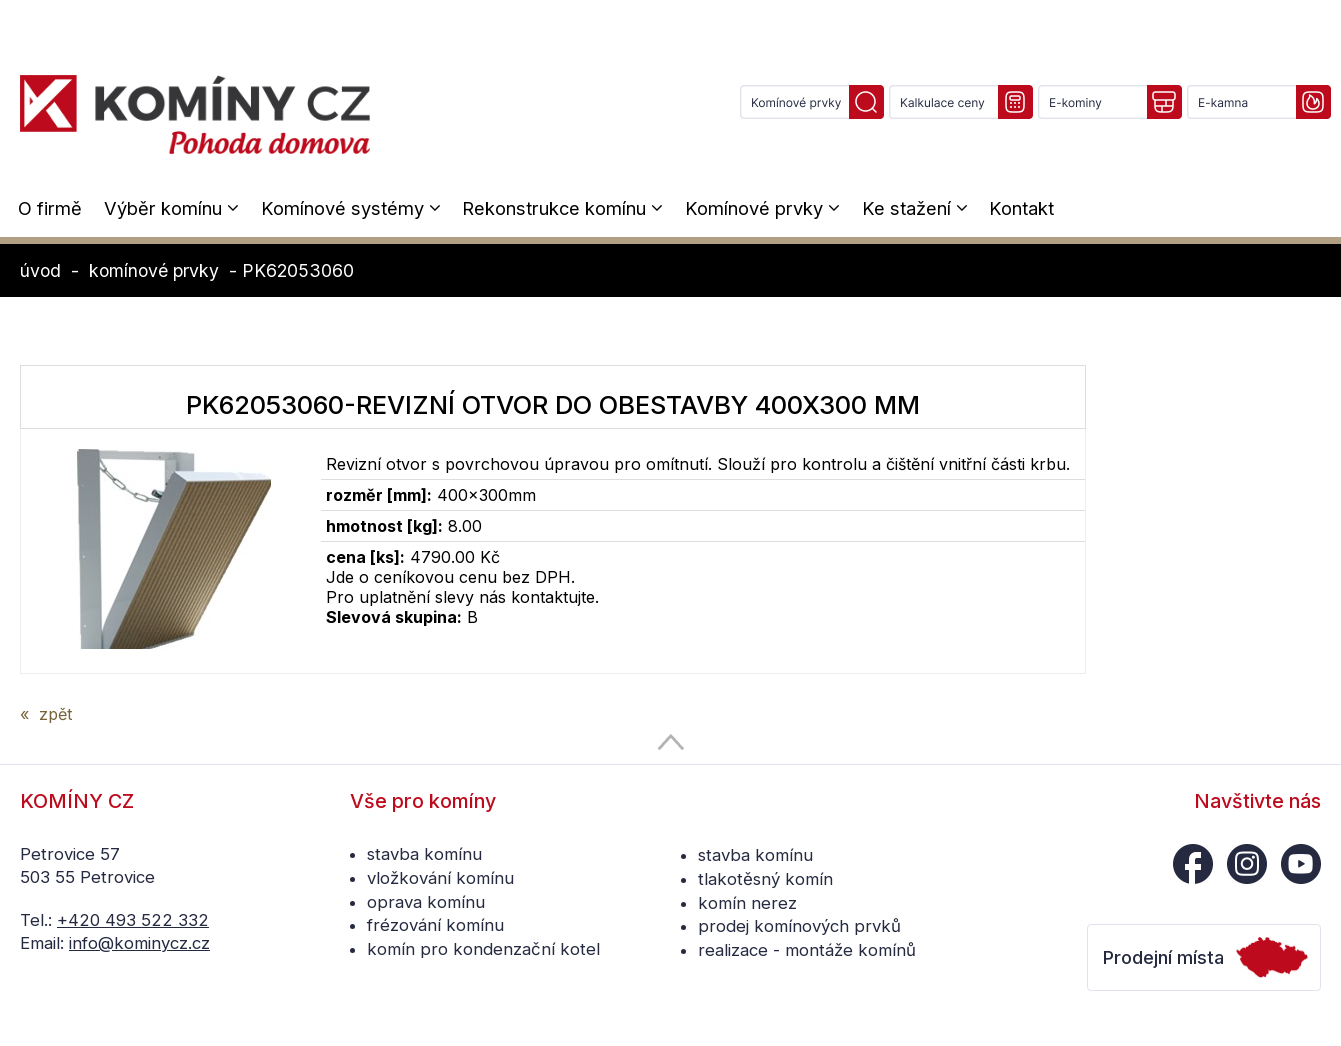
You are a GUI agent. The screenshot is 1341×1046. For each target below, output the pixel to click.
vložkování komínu (440, 878)
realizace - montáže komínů (807, 950)
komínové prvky (154, 270)
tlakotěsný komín (765, 879)
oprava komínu (426, 902)
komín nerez (747, 903)
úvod (40, 270)
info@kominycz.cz (139, 943)
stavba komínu (424, 854)
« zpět (46, 714)
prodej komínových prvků (799, 926)
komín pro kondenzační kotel (483, 949)
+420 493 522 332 (133, 920)
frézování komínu (435, 925)
